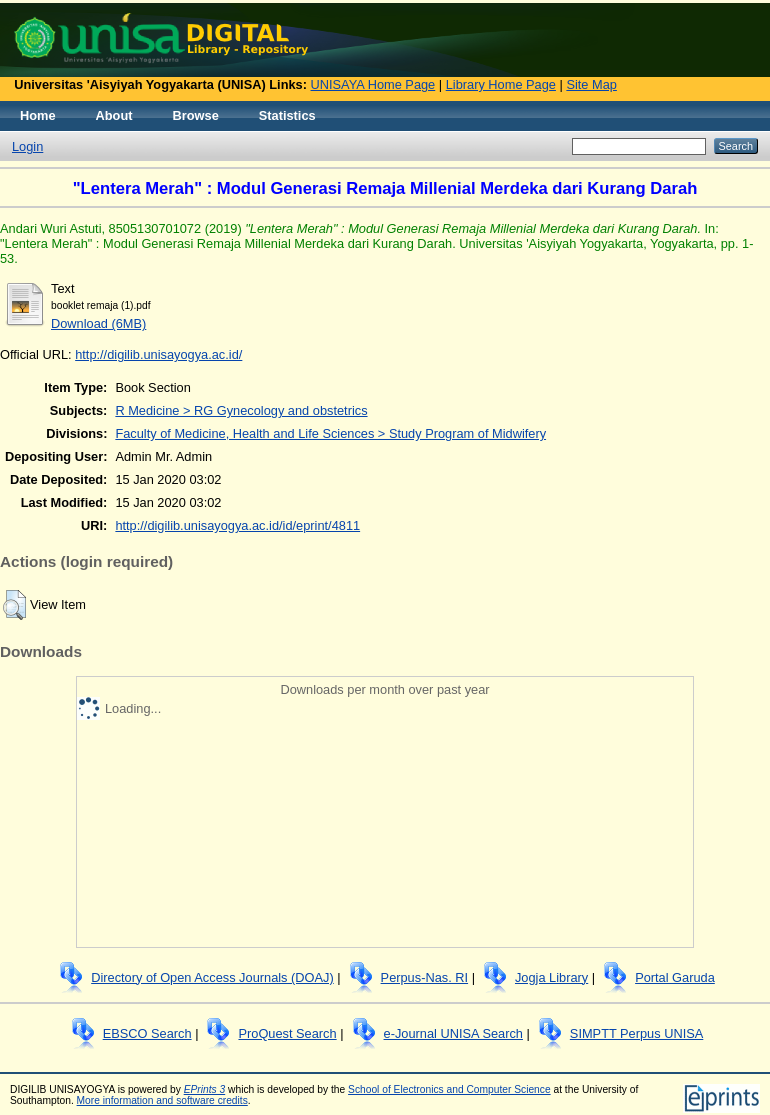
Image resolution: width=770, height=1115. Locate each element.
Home (38, 115)
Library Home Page (501, 84)
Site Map (591, 84)
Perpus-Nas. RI (424, 977)
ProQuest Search (287, 1033)
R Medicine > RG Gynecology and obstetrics (241, 410)
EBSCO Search (147, 1033)
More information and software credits (162, 1100)
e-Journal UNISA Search (453, 1033)
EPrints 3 (205, 1089)
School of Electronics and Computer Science (449, 1089)
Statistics (287, 115)
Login (27, 146)
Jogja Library (551, 977)
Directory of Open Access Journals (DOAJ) (212, 977)
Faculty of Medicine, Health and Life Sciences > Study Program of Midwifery (330, 433)
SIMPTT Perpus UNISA (636, 1033)
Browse (196, 115)
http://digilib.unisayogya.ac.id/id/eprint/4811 (237, 525)
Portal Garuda (675, 977)
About (114, 115)
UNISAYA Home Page (373, 84)
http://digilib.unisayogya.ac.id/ (158, 354)
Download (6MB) (98, 323)
